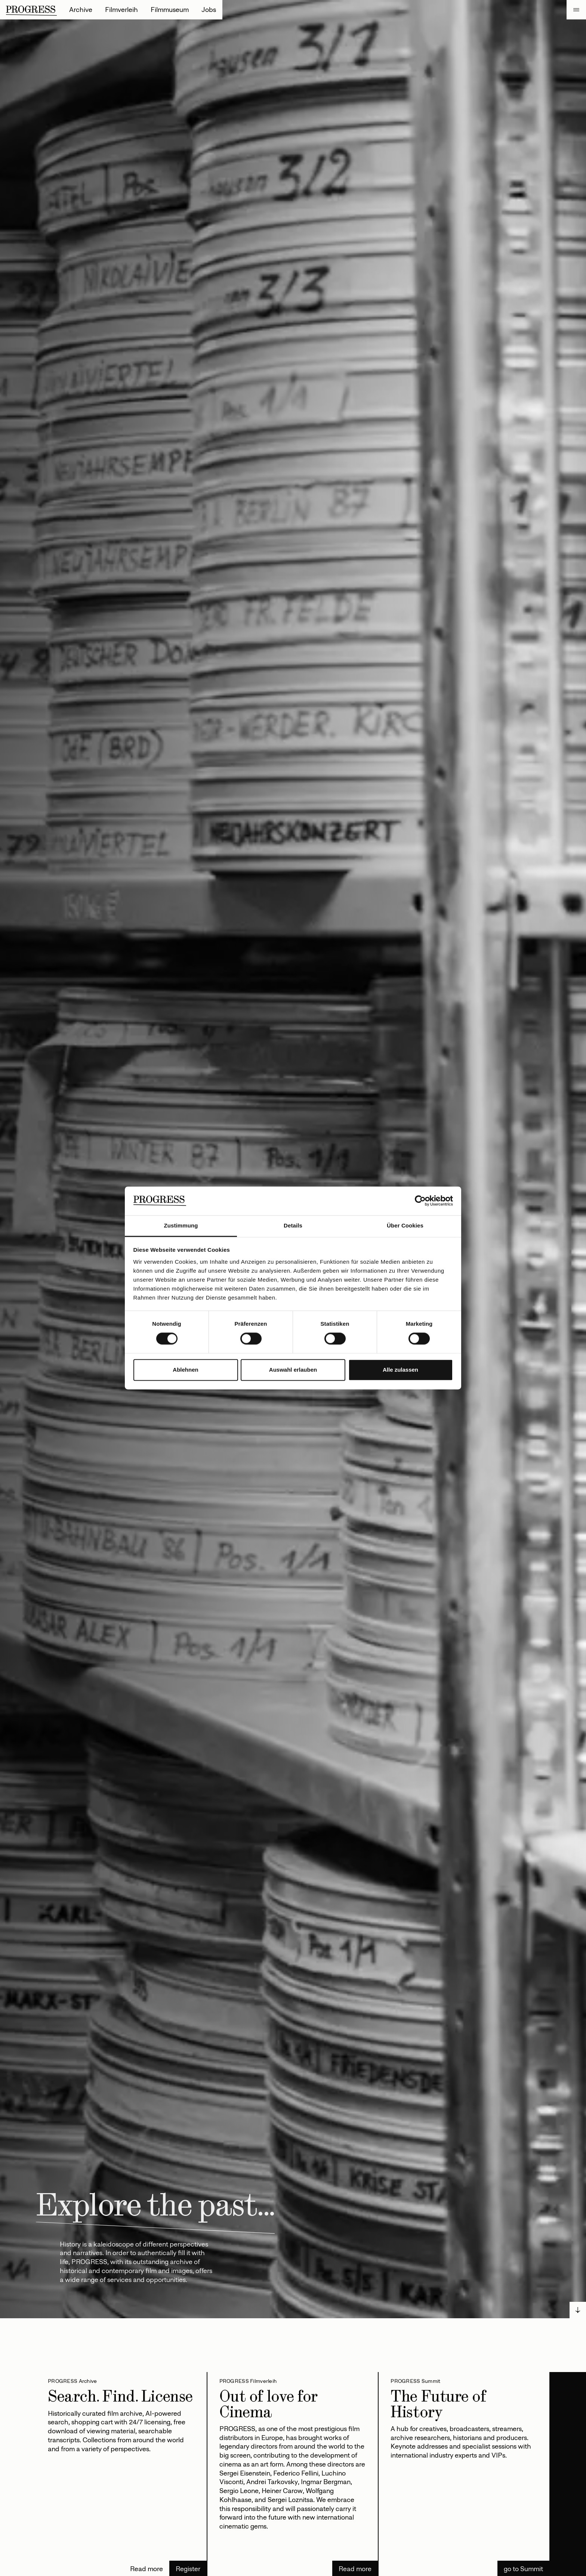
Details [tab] (293, 1225)
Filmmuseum (170, 9)
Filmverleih (121, 9)
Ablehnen (185, 1369)
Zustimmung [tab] (181, 1225)
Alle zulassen (400, 1369)
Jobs (208, 9)
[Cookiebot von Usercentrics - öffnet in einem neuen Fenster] (420, 1201)
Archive (80, 9)
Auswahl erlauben (293, 1369)
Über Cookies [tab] (405, 1225)
